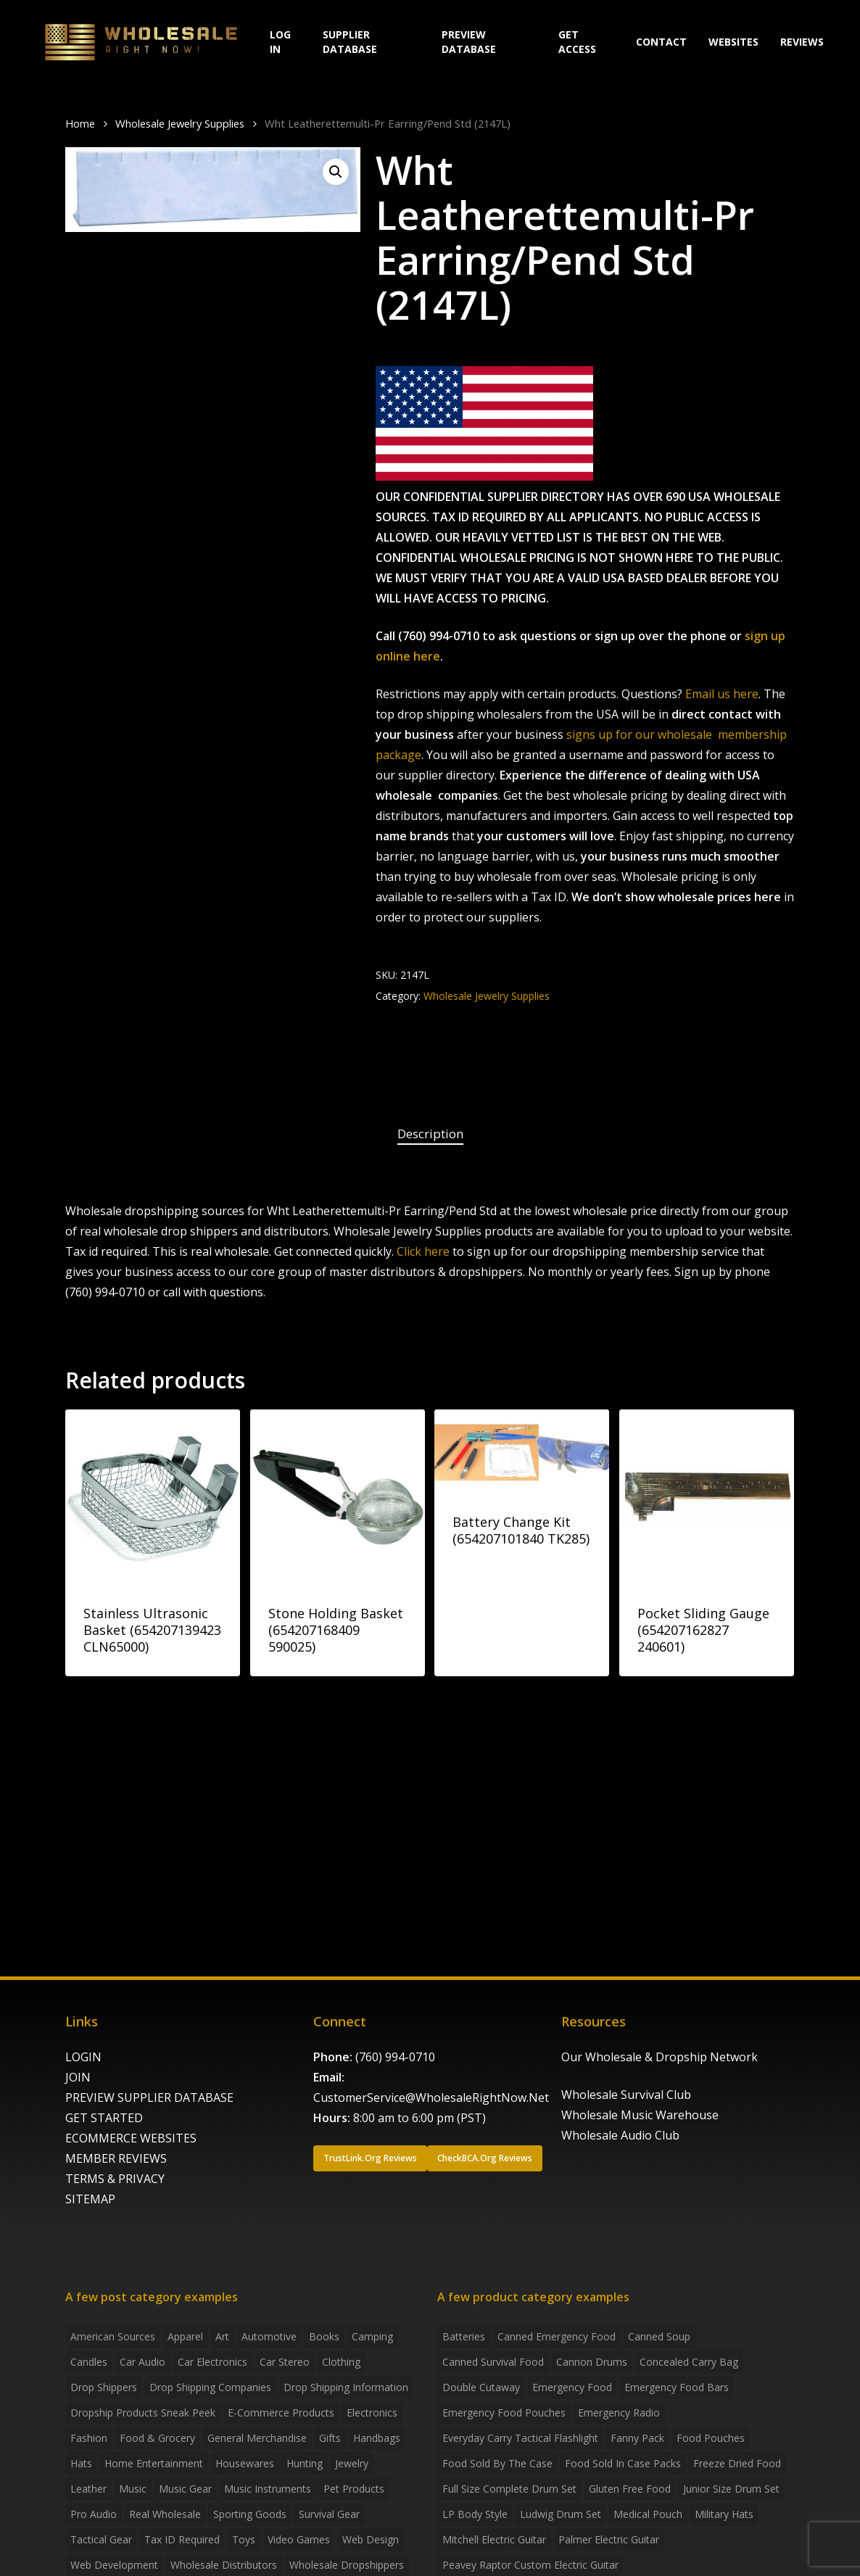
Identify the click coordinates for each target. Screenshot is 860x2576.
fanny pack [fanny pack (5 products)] (637, 2438)
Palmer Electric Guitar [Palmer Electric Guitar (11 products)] (608, 2539)
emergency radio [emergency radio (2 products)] (619, 2412)
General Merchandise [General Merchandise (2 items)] (257, 2438)
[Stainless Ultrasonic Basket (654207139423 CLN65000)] (152, 1496)
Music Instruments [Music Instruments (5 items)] (267, 2489)
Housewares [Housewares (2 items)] (244, 2463)
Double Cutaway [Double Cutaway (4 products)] (481, 2387)
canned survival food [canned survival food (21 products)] (493, 2362)
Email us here (721, 694)
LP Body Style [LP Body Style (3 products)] (475, 2514)
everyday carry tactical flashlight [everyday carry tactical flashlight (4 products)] (520, 2438)
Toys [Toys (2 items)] (243, 2539)
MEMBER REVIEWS (116, 2158)
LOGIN (83, 2057)
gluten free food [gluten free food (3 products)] (630, 2489)
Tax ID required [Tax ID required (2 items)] (182, 2539)
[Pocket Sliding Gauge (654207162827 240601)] (706, 1496)
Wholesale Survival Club (626, 2095)
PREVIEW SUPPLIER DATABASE (149, 2097)
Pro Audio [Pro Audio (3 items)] (93, 2514)
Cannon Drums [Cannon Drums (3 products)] (591, 2362)
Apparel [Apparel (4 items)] (185, 2336)
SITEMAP (90, 2199)
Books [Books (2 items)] (324, 2336)
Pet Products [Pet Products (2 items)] (353, 2489)
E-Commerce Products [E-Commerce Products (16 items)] (281, 2412)
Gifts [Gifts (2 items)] (330, 2438)
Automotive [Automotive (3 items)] (269, 2336)
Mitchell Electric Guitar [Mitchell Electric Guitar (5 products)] (494, 2539)
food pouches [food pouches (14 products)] (711, 2438)
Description (430, 1133)
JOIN (78, 2077)
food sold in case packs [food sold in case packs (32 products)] (623, 2463)
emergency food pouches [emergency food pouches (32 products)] (504, 2412)
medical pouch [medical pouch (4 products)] (647, 2514)
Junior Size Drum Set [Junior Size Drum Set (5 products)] (731, 2489)
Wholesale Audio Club (620, 2135)
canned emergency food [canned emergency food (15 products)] (556, 2336)
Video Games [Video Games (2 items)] (299, 2539)
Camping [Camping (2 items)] (372, 2336)
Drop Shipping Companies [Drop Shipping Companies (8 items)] (210, 2387)
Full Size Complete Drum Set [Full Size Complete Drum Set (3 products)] (509, 2489)
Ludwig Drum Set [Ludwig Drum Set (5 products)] (560, 2514)
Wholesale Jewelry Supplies (179, 123)
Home (80, 123)
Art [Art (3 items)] (222, 2336)
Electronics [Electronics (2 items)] (372, 2412)
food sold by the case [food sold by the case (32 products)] (497, 2463)
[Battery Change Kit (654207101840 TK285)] (521, 1451)
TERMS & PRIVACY (115, 2179)
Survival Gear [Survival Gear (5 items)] (329, 2514)
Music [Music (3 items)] (132, 2489)
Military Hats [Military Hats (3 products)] (724, 2514)
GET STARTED (104, 2118)
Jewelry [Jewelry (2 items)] (351, 2463)
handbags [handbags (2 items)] (376, 2438)
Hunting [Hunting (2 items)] (304, 2463)
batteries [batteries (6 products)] (463, 2336)
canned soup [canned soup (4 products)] (659, 2336)
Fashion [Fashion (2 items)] (88, 2438)
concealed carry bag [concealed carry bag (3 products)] (689, 2362)
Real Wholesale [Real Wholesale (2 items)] (165, 2514)
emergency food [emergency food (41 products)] (572, 2387)
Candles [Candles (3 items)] (88, 2362)
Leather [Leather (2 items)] (88, 2489)
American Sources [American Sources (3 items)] (112, 2336)
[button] (336, 172)
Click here (423, 1251)
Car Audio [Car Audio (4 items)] (142, 2362)
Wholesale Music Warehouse (640, 2115)
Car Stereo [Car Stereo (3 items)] (285, 2362)
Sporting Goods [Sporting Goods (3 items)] (249, 2514)
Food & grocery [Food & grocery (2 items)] (157, 2438)
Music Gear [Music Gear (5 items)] (185, 2489)
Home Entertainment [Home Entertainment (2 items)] (153, 2463)
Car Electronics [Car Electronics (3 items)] (212, 2362)
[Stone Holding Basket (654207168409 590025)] (337, 1496)
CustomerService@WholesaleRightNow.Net (431, 2097)
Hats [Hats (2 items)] (81, 2463)
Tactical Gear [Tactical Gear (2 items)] (101, 2539)
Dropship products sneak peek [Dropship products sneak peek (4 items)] (142, 2412)
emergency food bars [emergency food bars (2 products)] (676, 2387)
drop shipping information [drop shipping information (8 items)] (346, 2387)
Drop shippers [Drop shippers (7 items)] (103, 2387)
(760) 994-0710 (395, 2057)
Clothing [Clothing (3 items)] (341, 2362)
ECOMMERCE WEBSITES (131, 2138)
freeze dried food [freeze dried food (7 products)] (737, 2463)
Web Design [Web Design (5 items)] (370, 2539)
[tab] (430, 1134)
